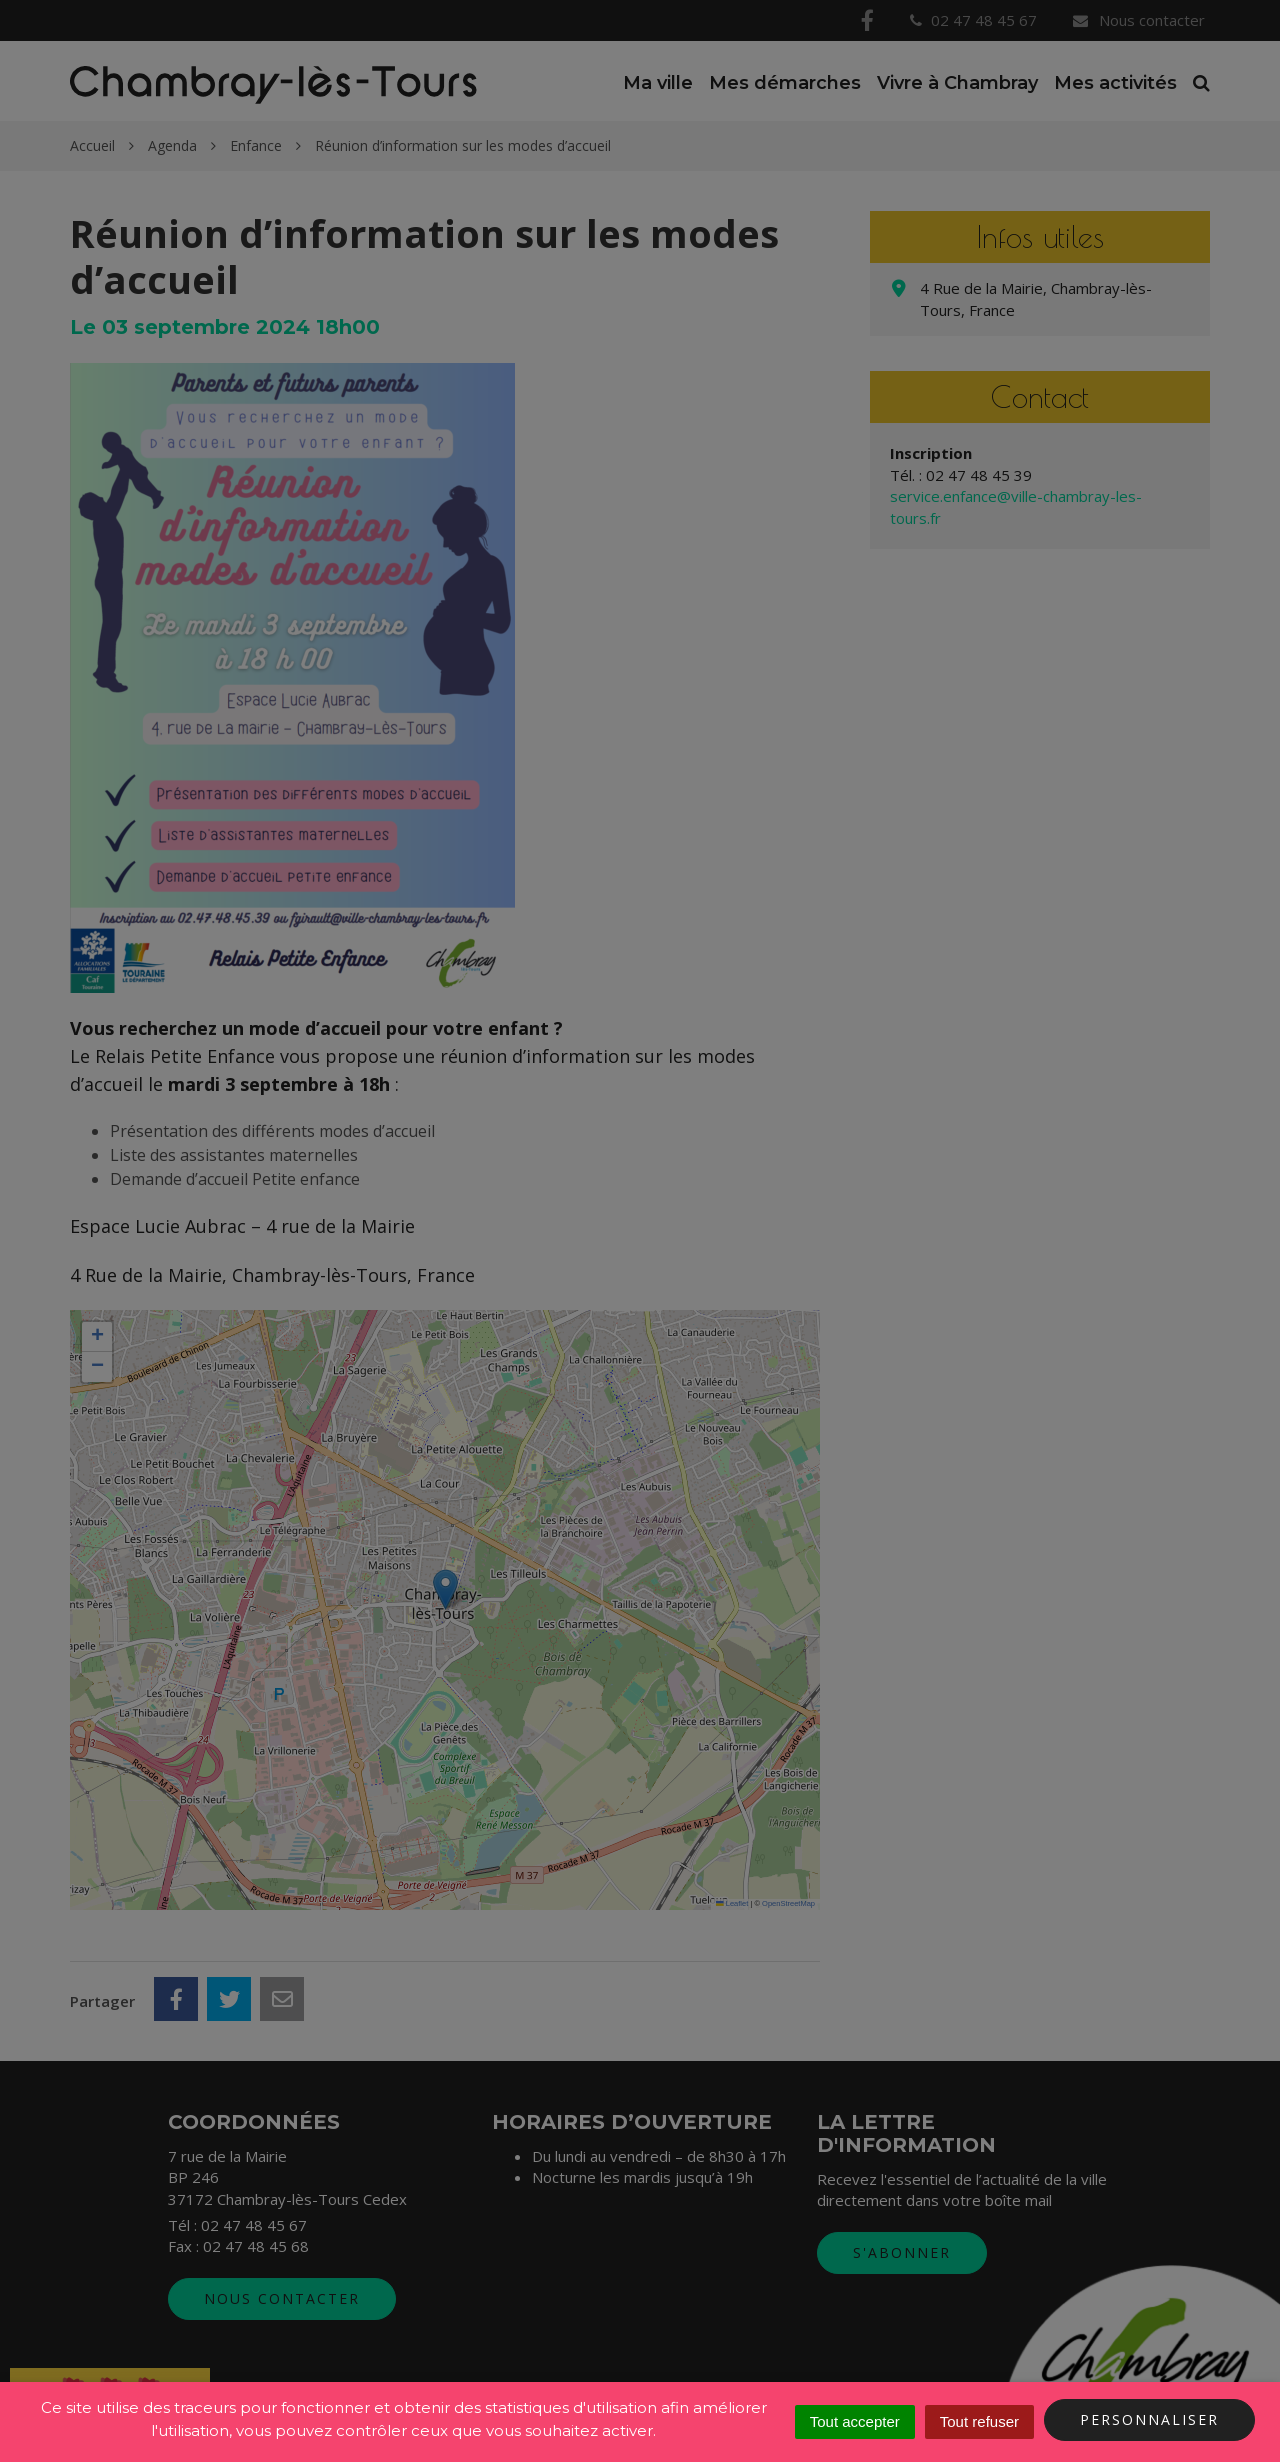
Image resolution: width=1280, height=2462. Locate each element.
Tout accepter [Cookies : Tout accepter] (855, 2421)
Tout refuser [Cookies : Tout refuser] (979, 2421)
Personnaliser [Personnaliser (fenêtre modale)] (1149, 2419)
